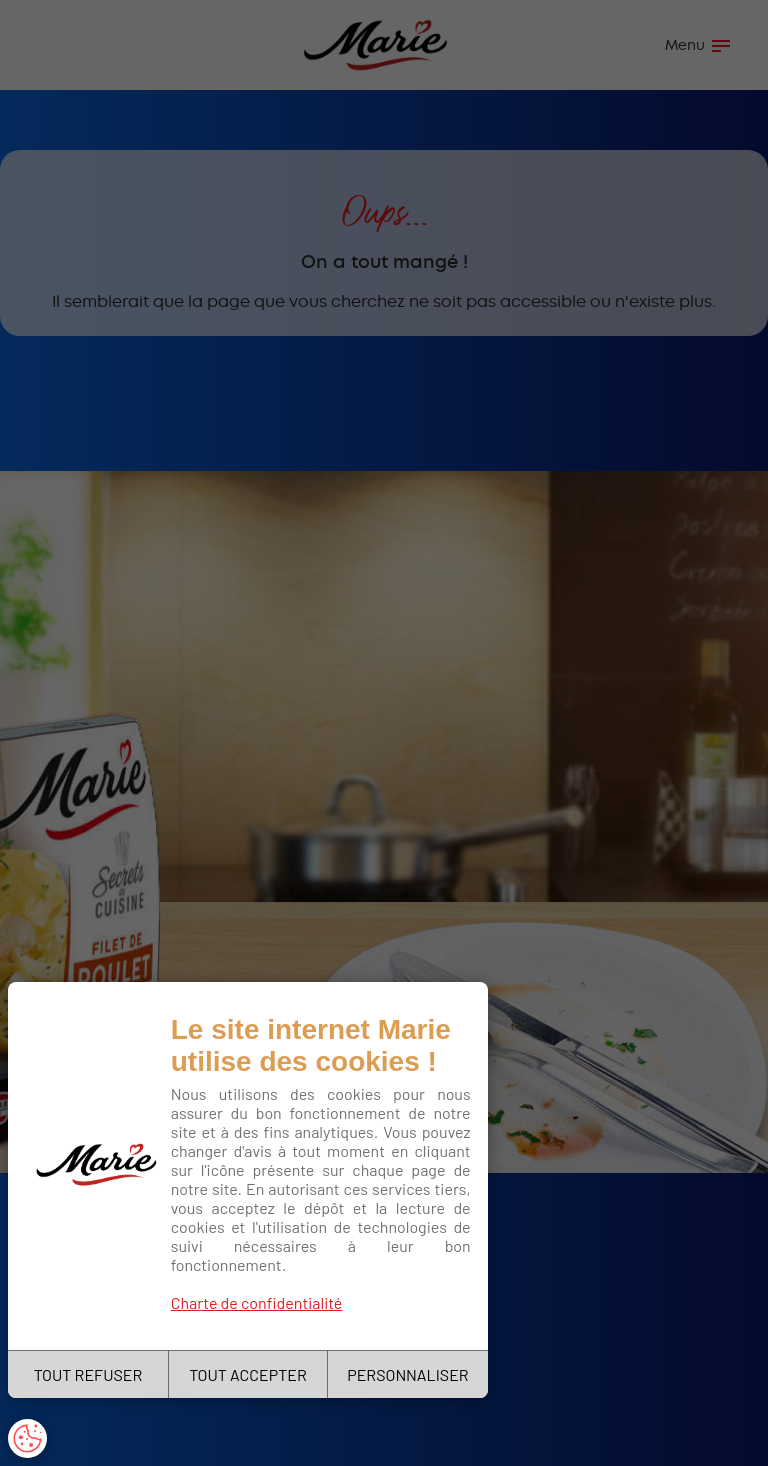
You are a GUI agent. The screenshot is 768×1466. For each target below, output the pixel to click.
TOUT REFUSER (88, 1374)
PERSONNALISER (407, 1374)
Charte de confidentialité (257, 1302)
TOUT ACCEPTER (248, 1374)
